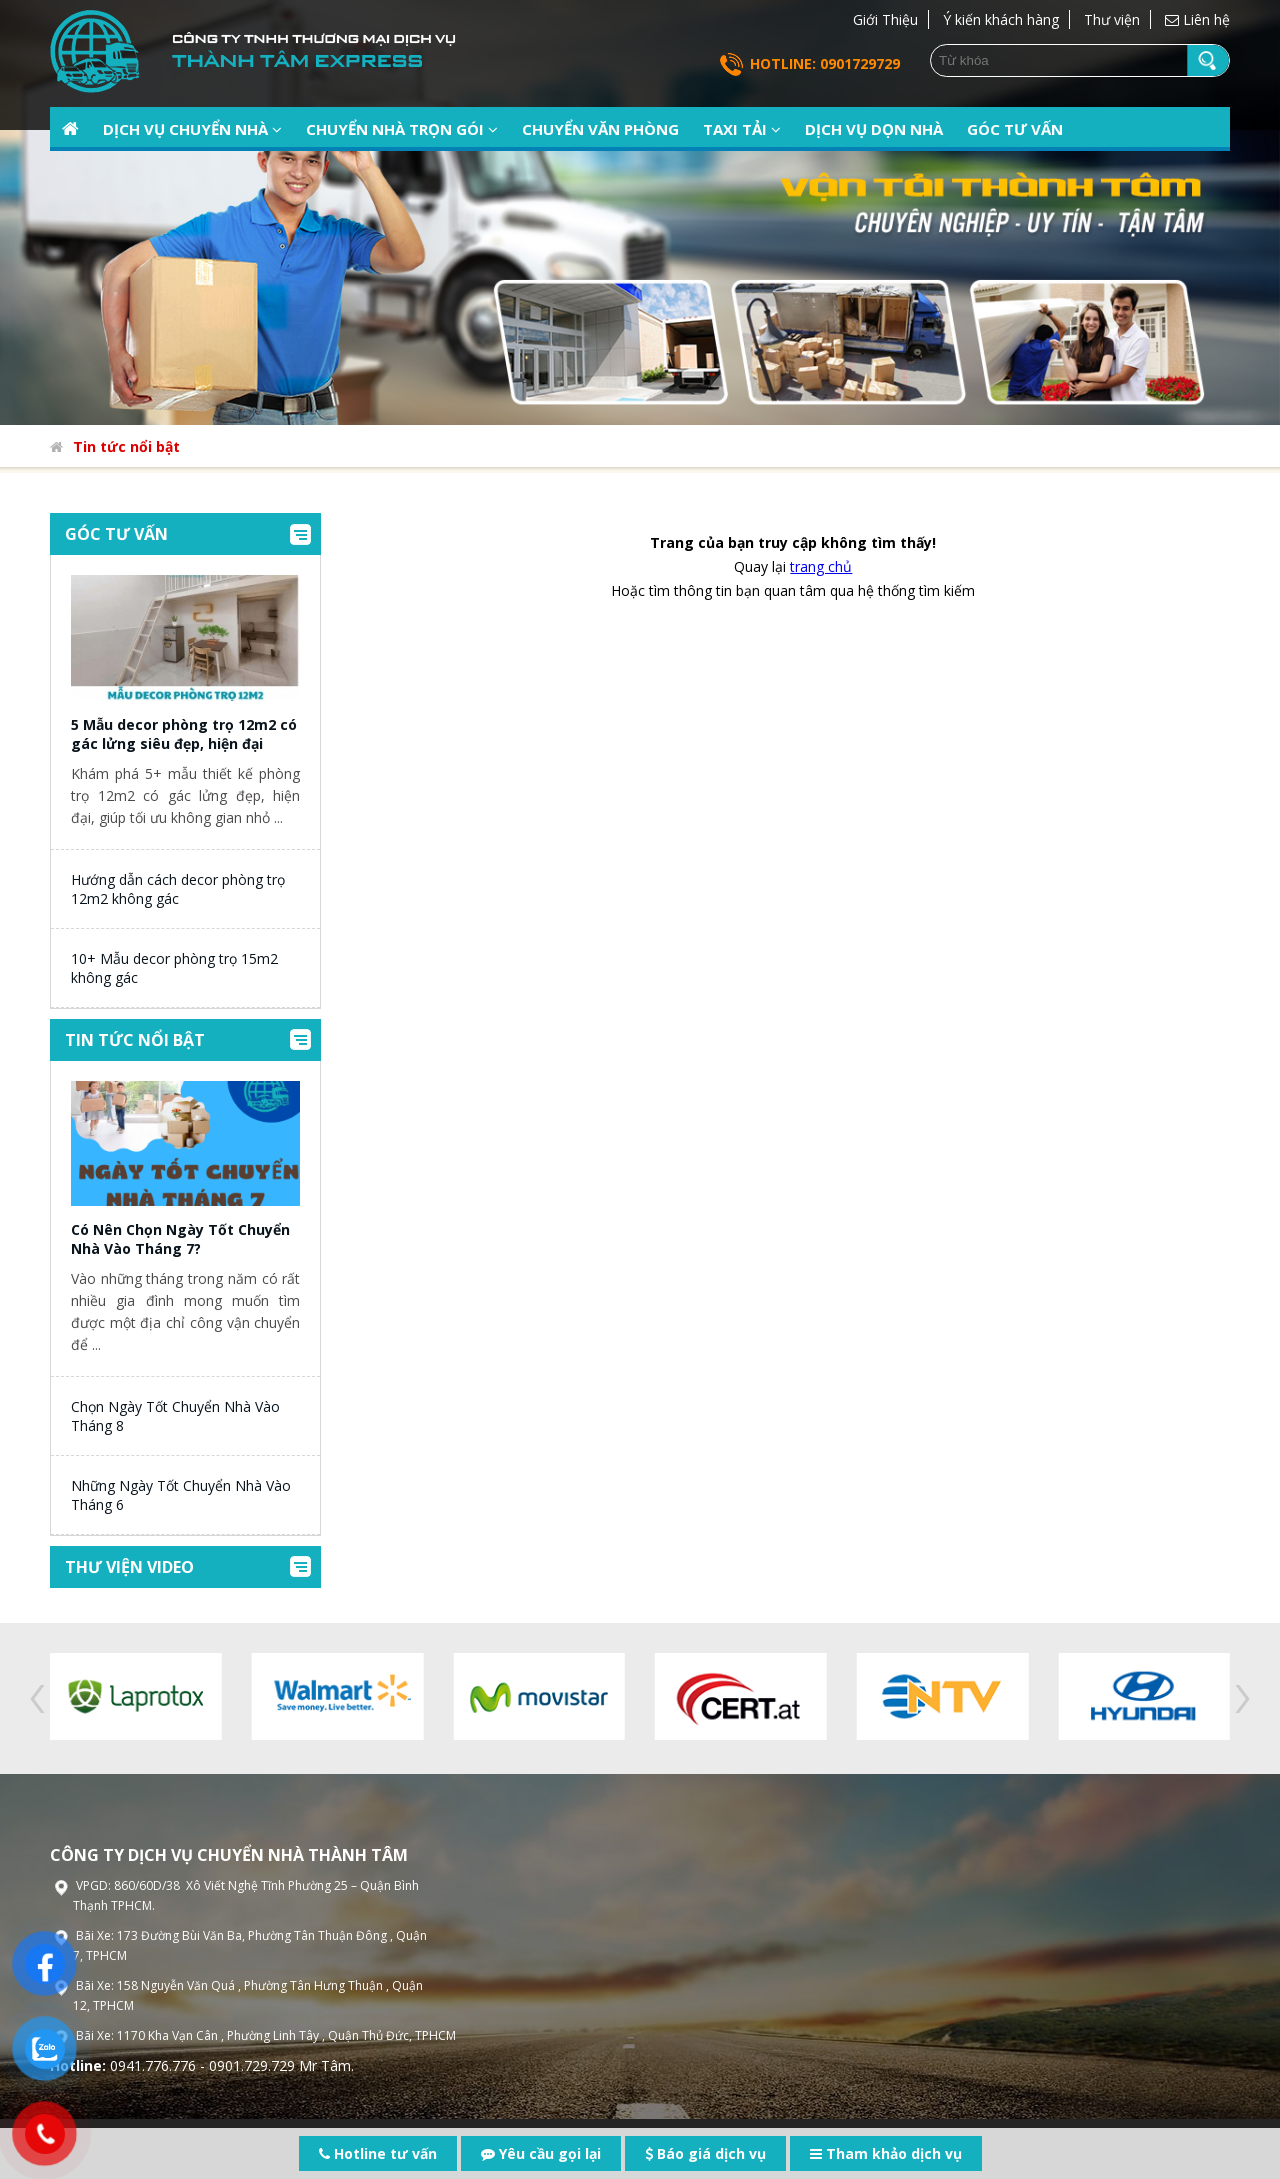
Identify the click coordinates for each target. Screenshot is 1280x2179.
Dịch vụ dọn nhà (874, 129)
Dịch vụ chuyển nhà (192, 129)
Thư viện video (129, 1567)
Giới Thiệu (885, 19)
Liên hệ (1197, 19)
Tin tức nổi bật (126, 446)
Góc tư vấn (1015, 129)
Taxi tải (742, 129)
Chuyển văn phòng (600, 129)
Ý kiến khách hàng (1001, 19)
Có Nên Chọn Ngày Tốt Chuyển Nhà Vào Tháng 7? (180, 1239)
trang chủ (821, 566)
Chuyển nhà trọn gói (402, 129)
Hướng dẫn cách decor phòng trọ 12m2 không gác (178, 889)
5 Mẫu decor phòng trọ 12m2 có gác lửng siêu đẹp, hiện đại (184, 734)
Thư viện (1112, 19)
